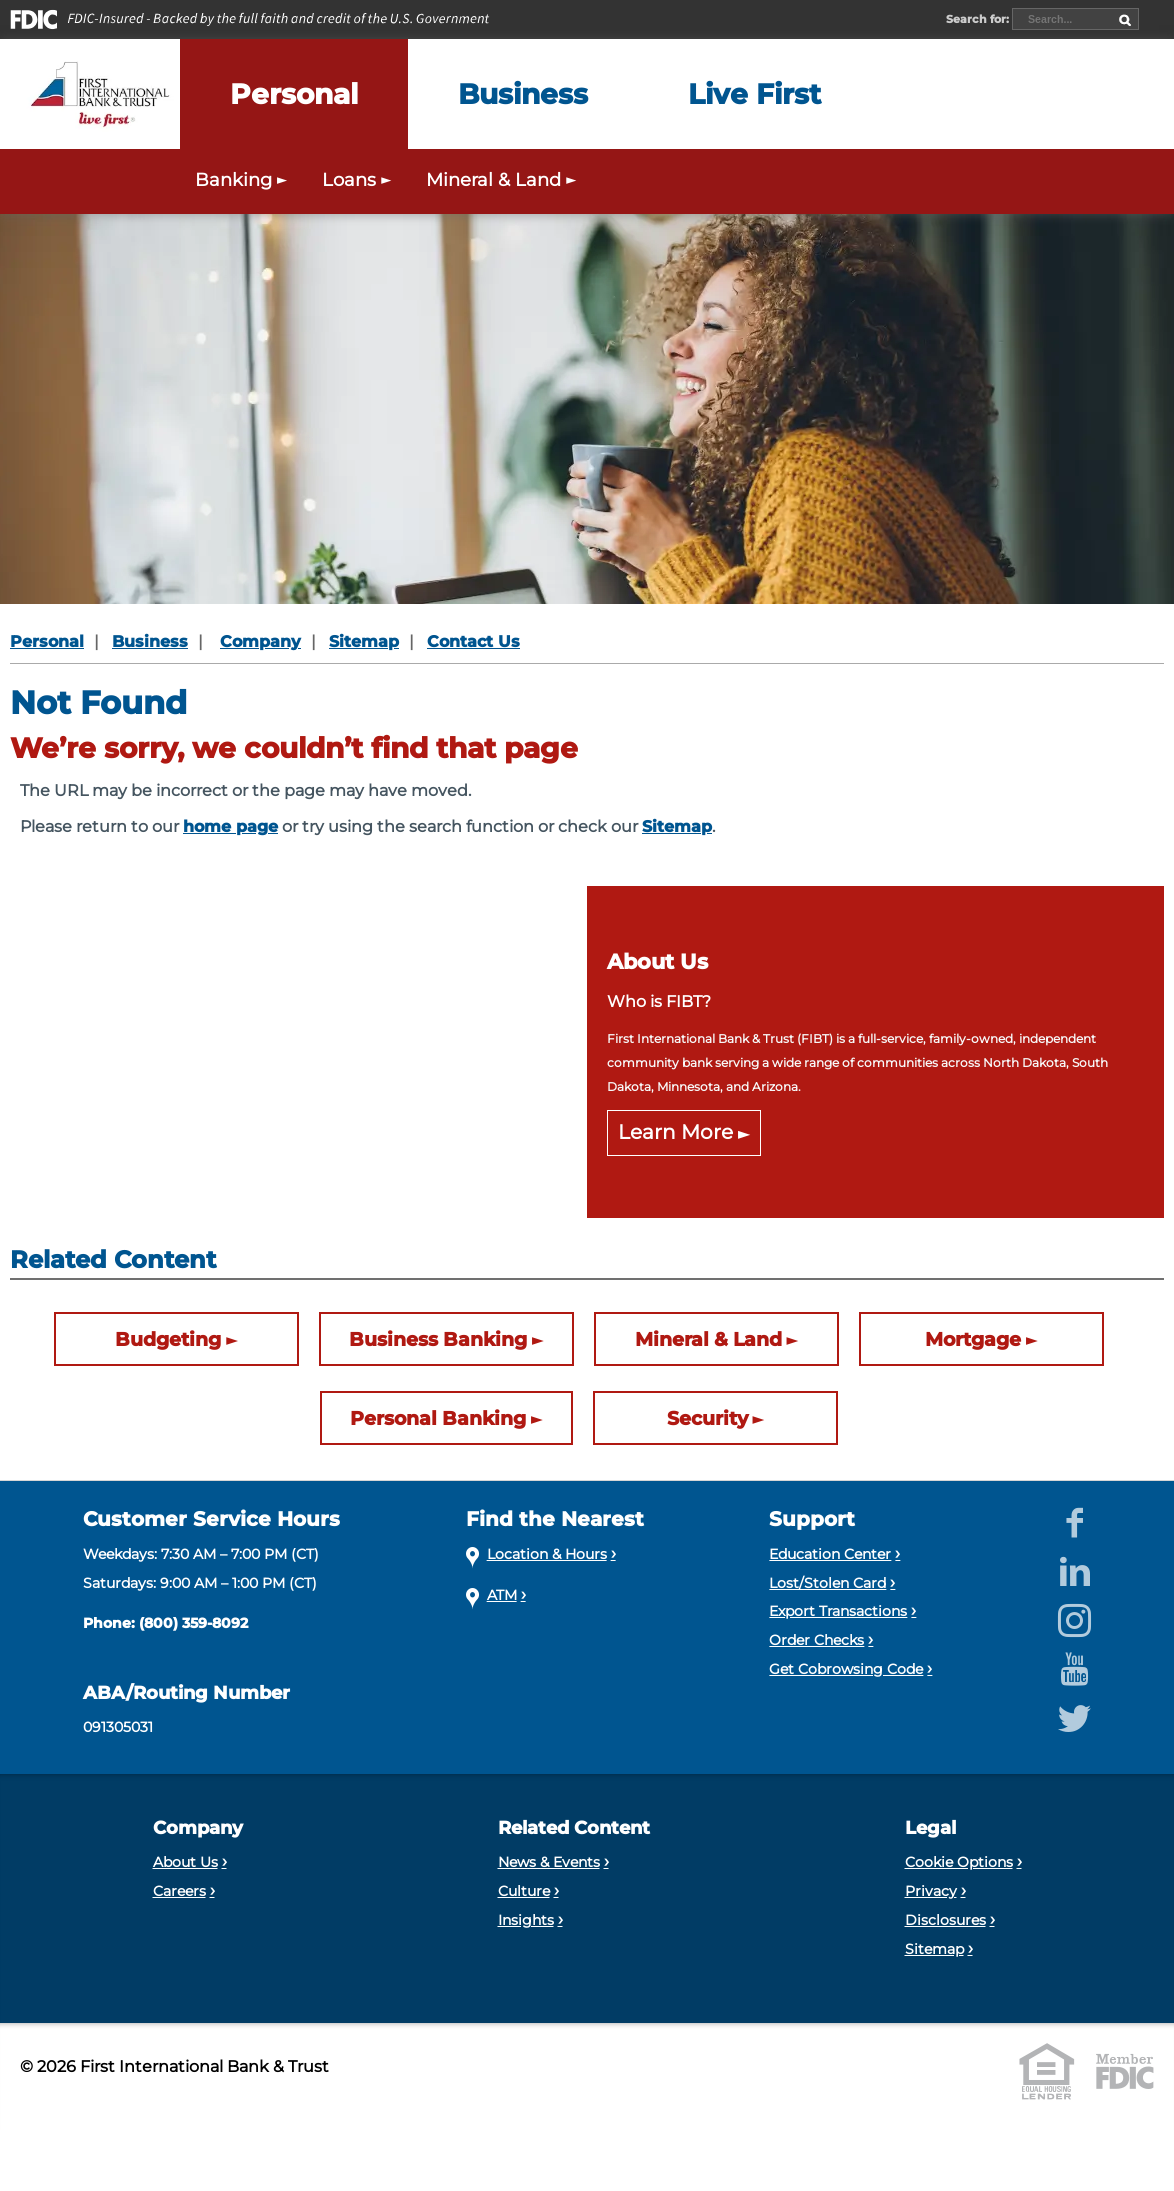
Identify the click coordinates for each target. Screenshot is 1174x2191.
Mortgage (973, 1339)
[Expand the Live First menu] (754, 94)
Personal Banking (438, 1418)
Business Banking (438, 1339)
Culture (524, 1891)
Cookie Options (959, 1862)
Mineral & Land (708, 1339)
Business (150, 641)
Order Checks (816, 1640)
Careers (179, 1891)
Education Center (830, 1554)
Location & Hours (547, 1554)
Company (260, 641)
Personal (47, 641)
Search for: (979, 19)
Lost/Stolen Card (827, 1583)
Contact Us (473, 641)
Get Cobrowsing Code (846, 1669)
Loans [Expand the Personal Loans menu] (359, 179)
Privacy (931, 1891)
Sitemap (364, 641)
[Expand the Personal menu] (294, 94)
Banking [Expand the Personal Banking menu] (243, 179)
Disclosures (945, 1920)
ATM (502, 1595)
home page (230, 826)
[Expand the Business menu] (523, 94)
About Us (185, 1862)
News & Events (549, 1862)
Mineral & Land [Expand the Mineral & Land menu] (503, 179)
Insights (526, 1920)
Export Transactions (838, 1611)
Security (707, 1418)
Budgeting (168, 1339)
